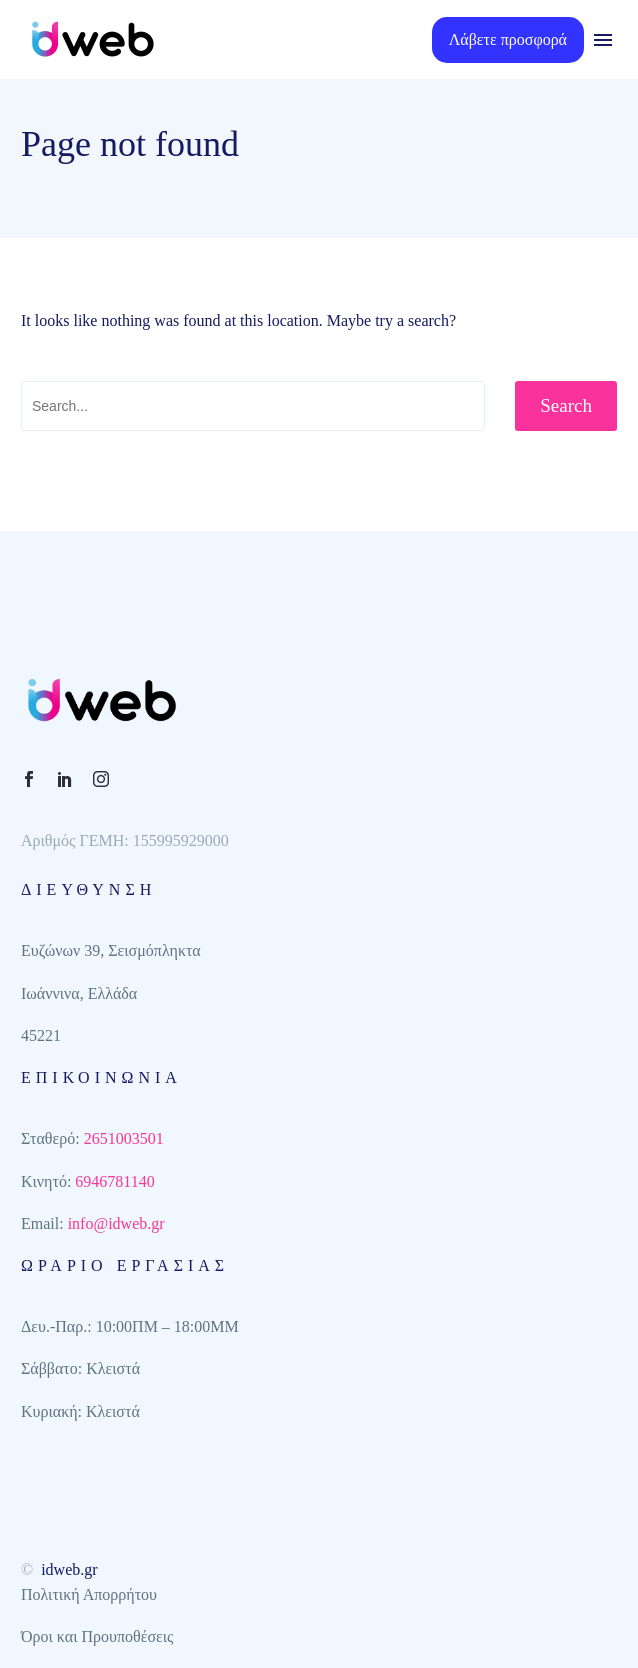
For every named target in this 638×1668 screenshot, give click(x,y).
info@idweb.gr (116, 1223)
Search (566, 405)
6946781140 (114, 1181)
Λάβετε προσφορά (508, 39)
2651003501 (124, 1138)
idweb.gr (69, 1569)
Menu (603, 40)
